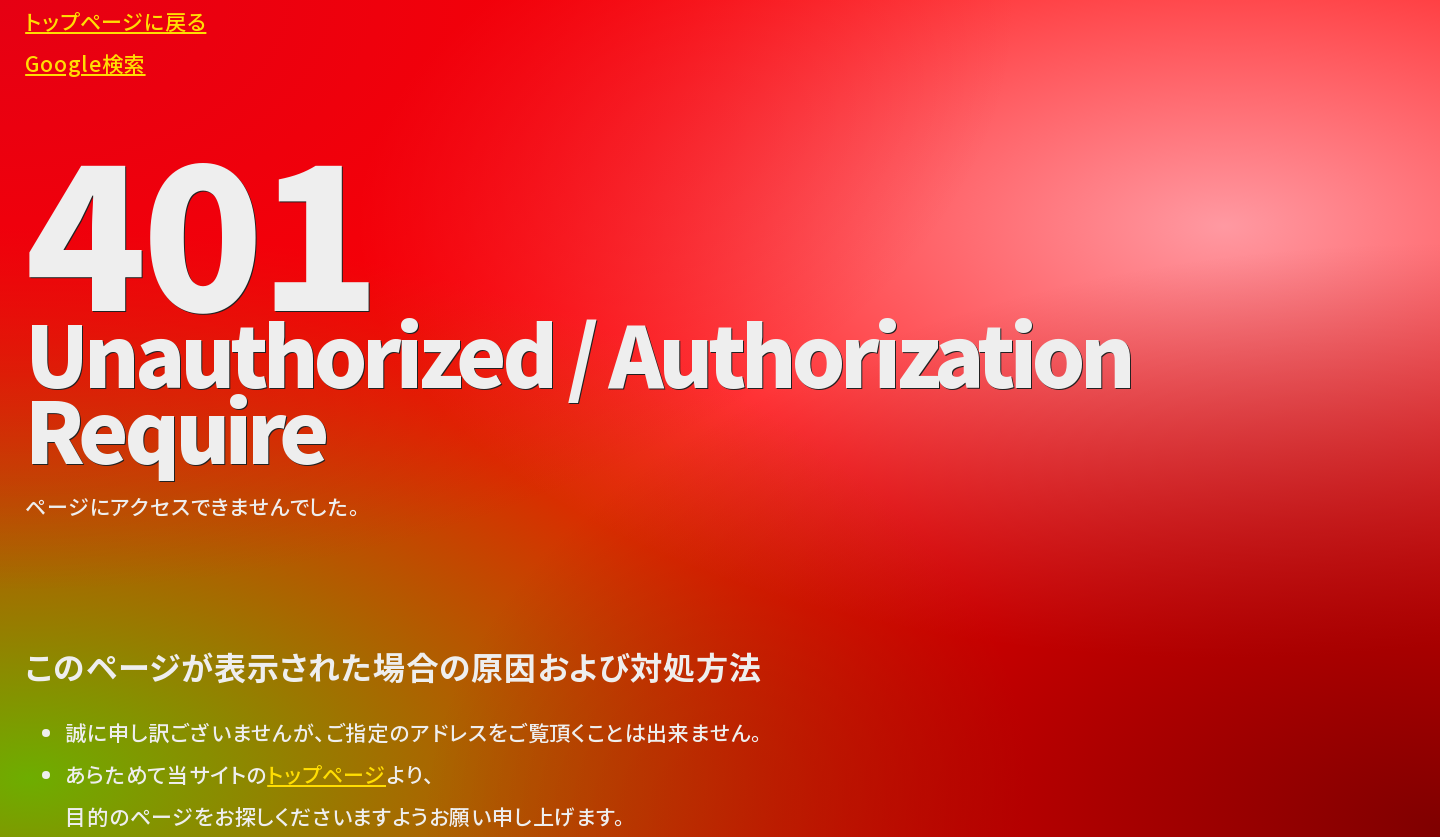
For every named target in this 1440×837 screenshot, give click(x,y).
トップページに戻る (115, 21)
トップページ (326, 774)
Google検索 (85, 63)
